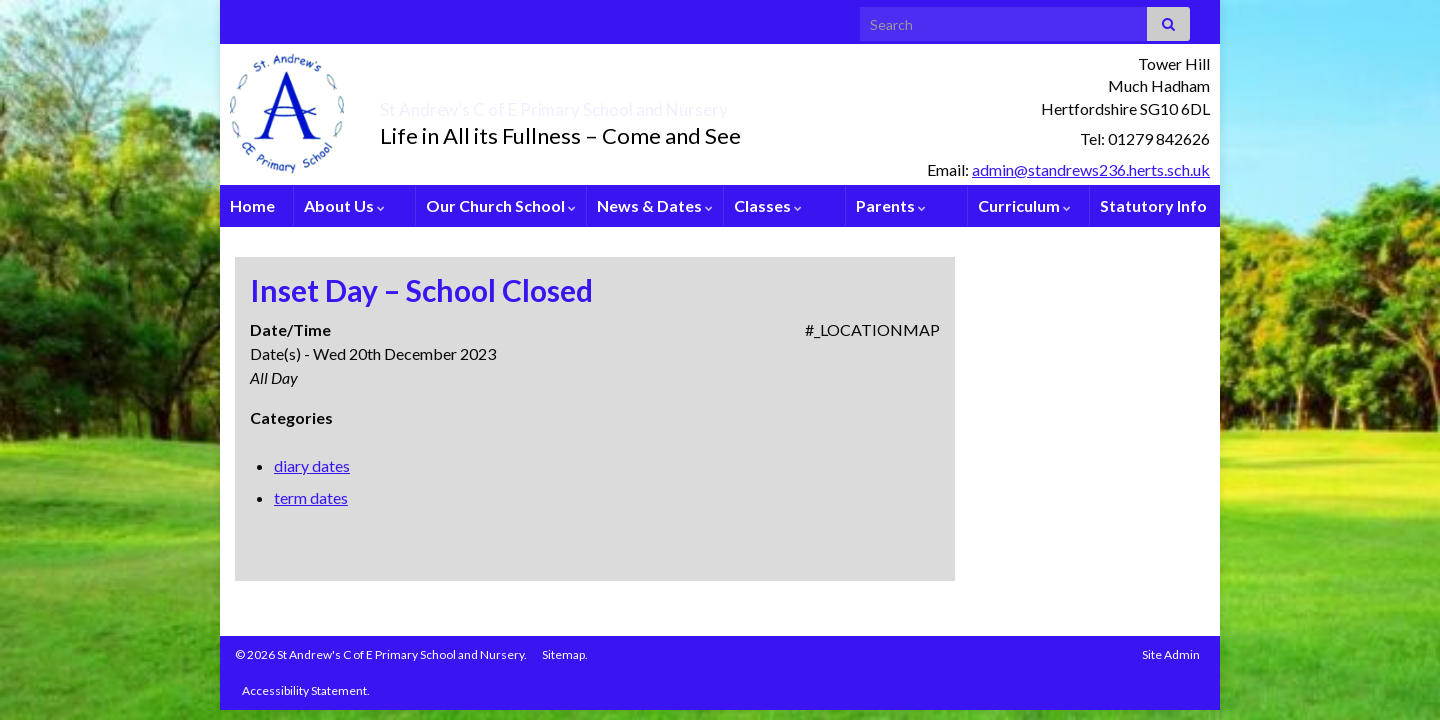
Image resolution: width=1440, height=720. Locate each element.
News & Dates (655, 205)
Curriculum (1024, 205)
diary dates (312, 465)
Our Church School (501, 205)
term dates (311, 497)
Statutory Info (1153, 205)
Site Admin (1171, 654)
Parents (891, 205)
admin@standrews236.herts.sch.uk (1091, 169)
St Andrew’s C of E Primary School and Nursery (665, 104)
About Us (344, 205)
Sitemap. (565, 654)
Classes (768, 205)
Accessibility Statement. (306, 690)
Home (252, 205)
